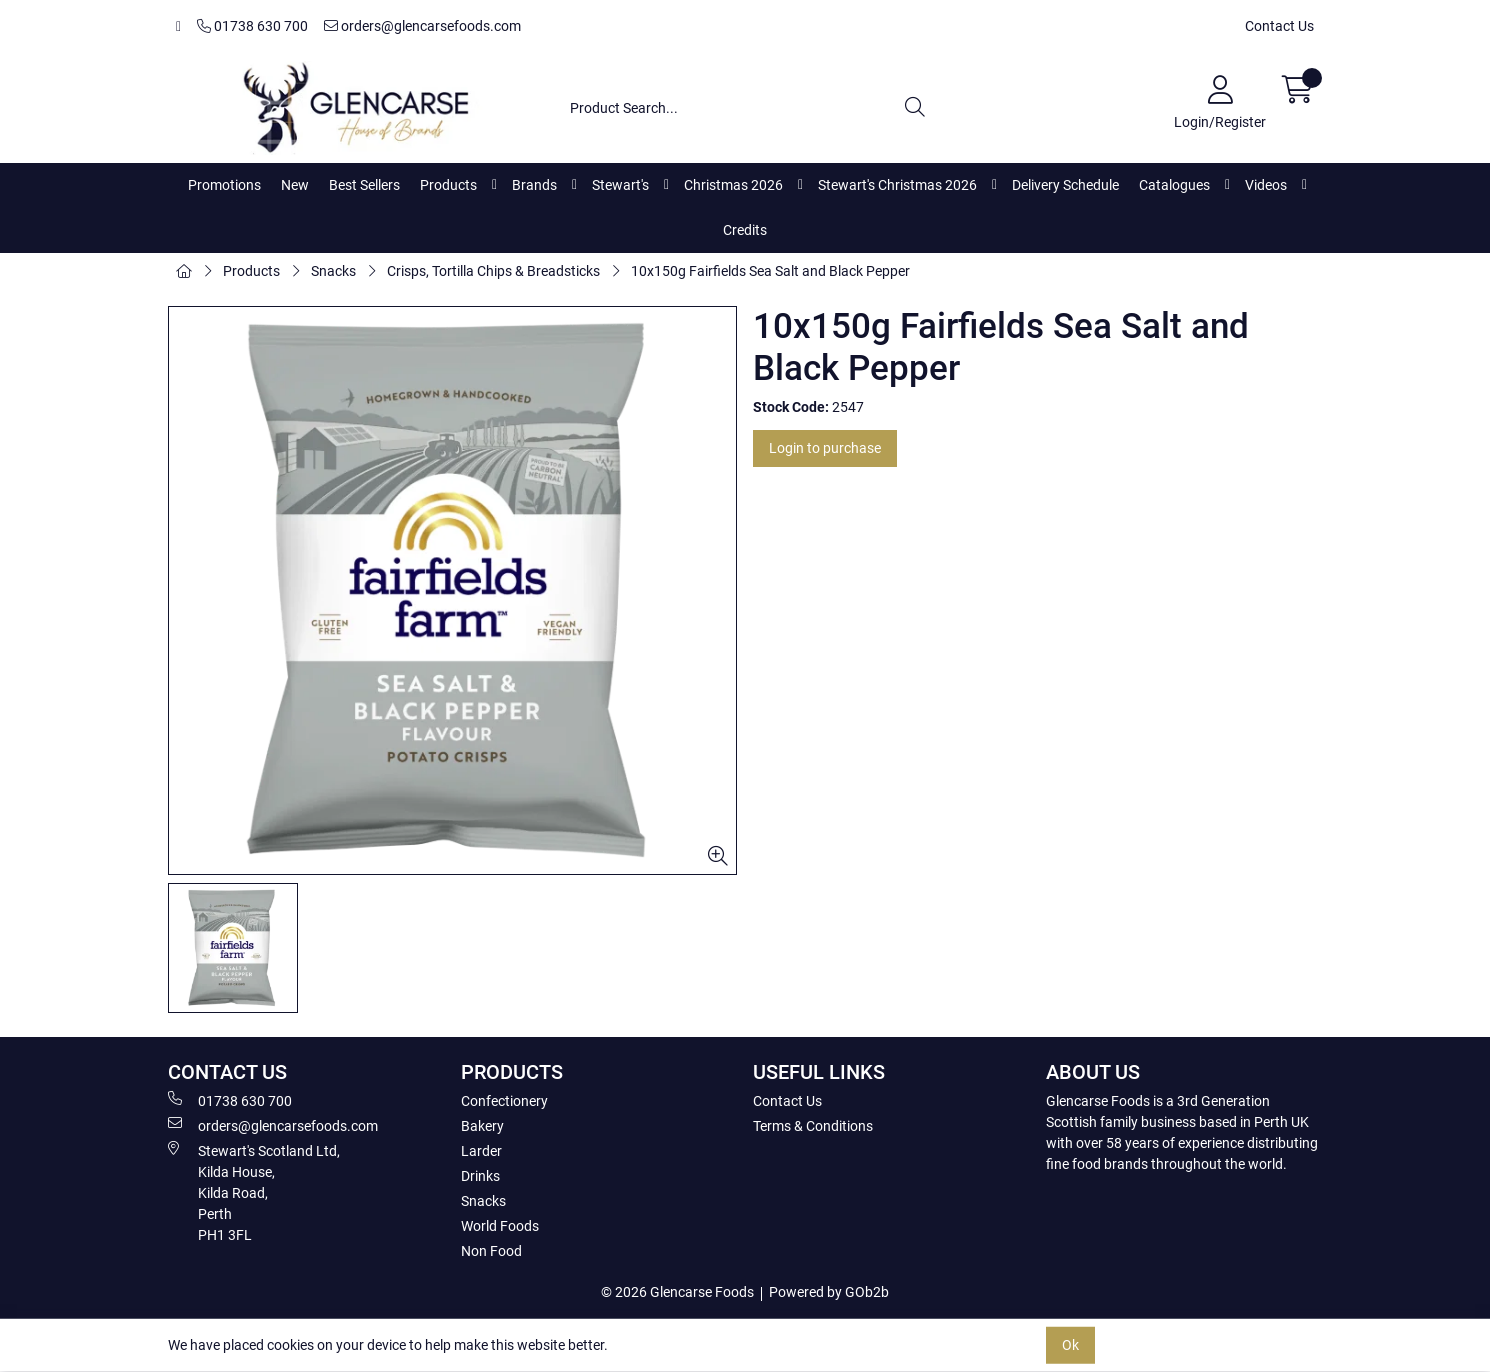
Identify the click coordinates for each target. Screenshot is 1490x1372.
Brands (534, 185)
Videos (1266, 185)
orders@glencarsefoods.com (422, 26)
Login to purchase (825, 448)
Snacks (333, 271)
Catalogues (1174, 185)
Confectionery (504, 1101)
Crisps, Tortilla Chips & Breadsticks (493, 271)
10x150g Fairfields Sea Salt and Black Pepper (770, 271)
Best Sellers (364, 185)
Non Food (491, 1251)
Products (448, 185)
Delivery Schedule (1065, 185)
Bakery (482, 1126)
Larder (481, 1151)
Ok (1070, 1345)
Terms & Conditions (813, 1126)
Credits (745, 230)
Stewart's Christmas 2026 (897, 185)
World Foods (500, 1226)
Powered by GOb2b (829, 1292)
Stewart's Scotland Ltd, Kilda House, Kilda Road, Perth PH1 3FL (254, 1192)
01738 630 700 (252, 26)
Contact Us (1279, 26)
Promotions (224, 185)
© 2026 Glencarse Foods (677, 1292)
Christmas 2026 (733, 185)
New (295, 185)
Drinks (480, 1176)
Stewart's (620, 185)
